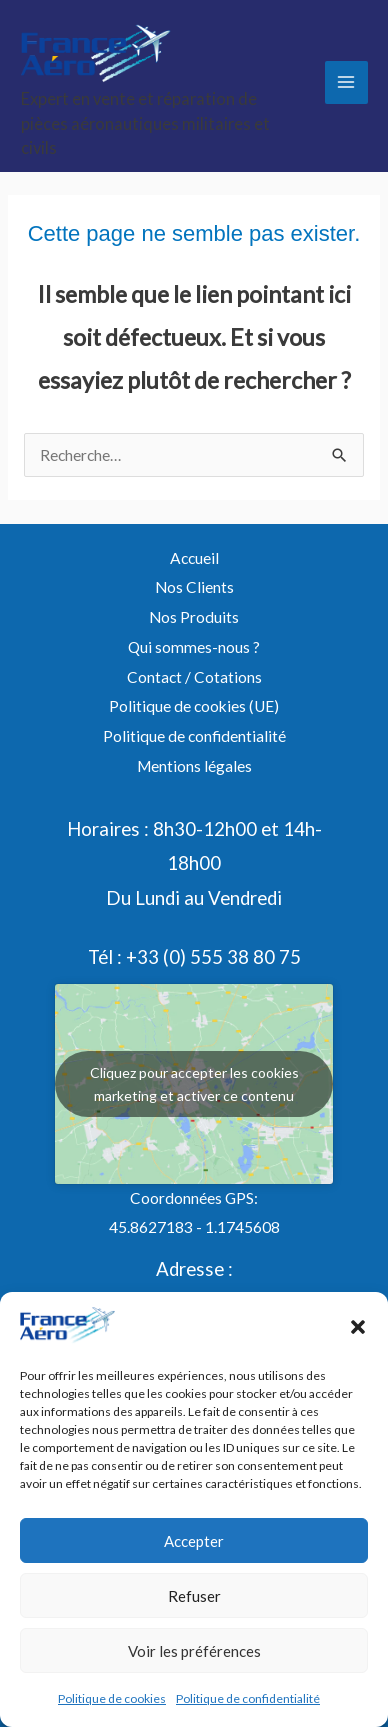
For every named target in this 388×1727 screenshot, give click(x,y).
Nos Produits (194, 617)
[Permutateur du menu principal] (346, 82)
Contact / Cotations (194, 677)
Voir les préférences (194, 1651)
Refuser (194, 1596)
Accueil (194, 558)
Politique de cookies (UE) (194, 706)
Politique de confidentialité (248, 1698)
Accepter (194, 1541)
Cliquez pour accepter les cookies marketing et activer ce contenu (194, 1084)
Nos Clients (194, 587)
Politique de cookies (112, 1698)
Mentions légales (194, 766)
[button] (358, 1327)
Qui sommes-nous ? (194, 647)
